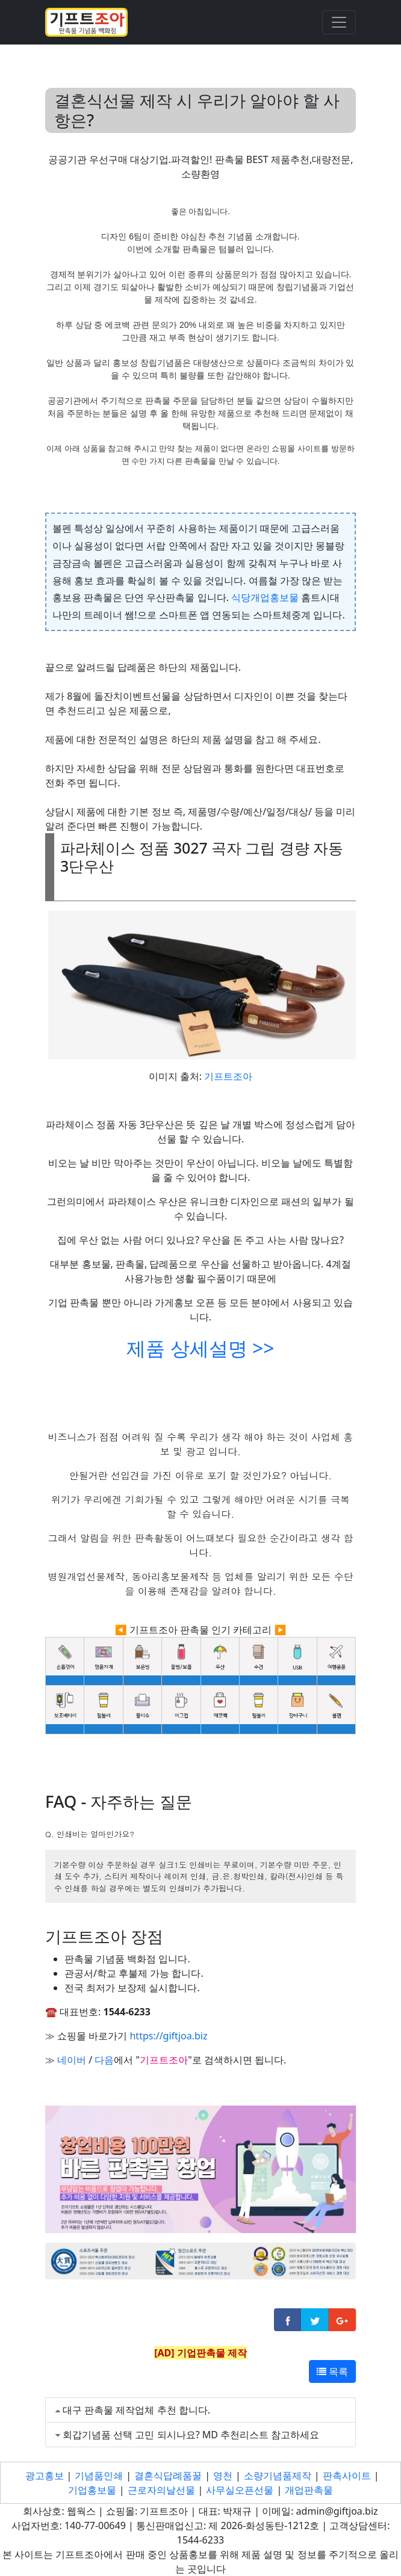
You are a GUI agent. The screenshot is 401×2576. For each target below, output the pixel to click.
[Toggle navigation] (339, 22)
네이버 (71, 2059)
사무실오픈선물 (239, 2490)
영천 (222, 2475)
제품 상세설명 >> (200, 1348)
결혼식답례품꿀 (168, 2475)
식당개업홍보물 (265, 597)
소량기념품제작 (277, 2475)
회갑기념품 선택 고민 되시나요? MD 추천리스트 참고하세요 (191, 2434)
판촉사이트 (347, 2475)
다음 (104, 2059)
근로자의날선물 (161, 2490)
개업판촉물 (309, 2490)
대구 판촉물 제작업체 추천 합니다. (136, 2410)
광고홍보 (44, 2475)
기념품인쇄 (99, 2475)
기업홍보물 (92, 2490)
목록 (332, 2371)
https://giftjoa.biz (168, 2035)
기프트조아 (228, 1076)
